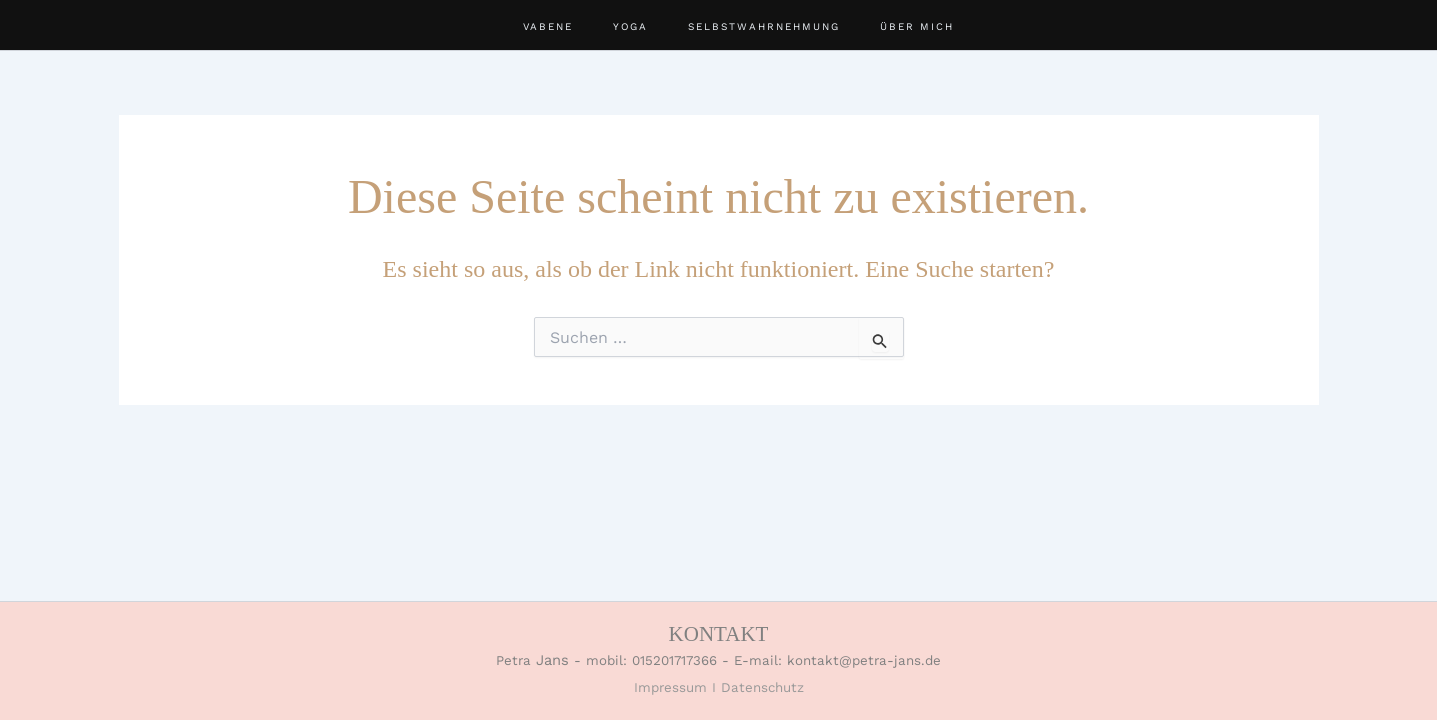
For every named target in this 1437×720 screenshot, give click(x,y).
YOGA (630, 26)
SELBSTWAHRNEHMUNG (764, 26)
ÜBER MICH (917, 26)
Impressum (670, 687)
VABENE (548, 26)
